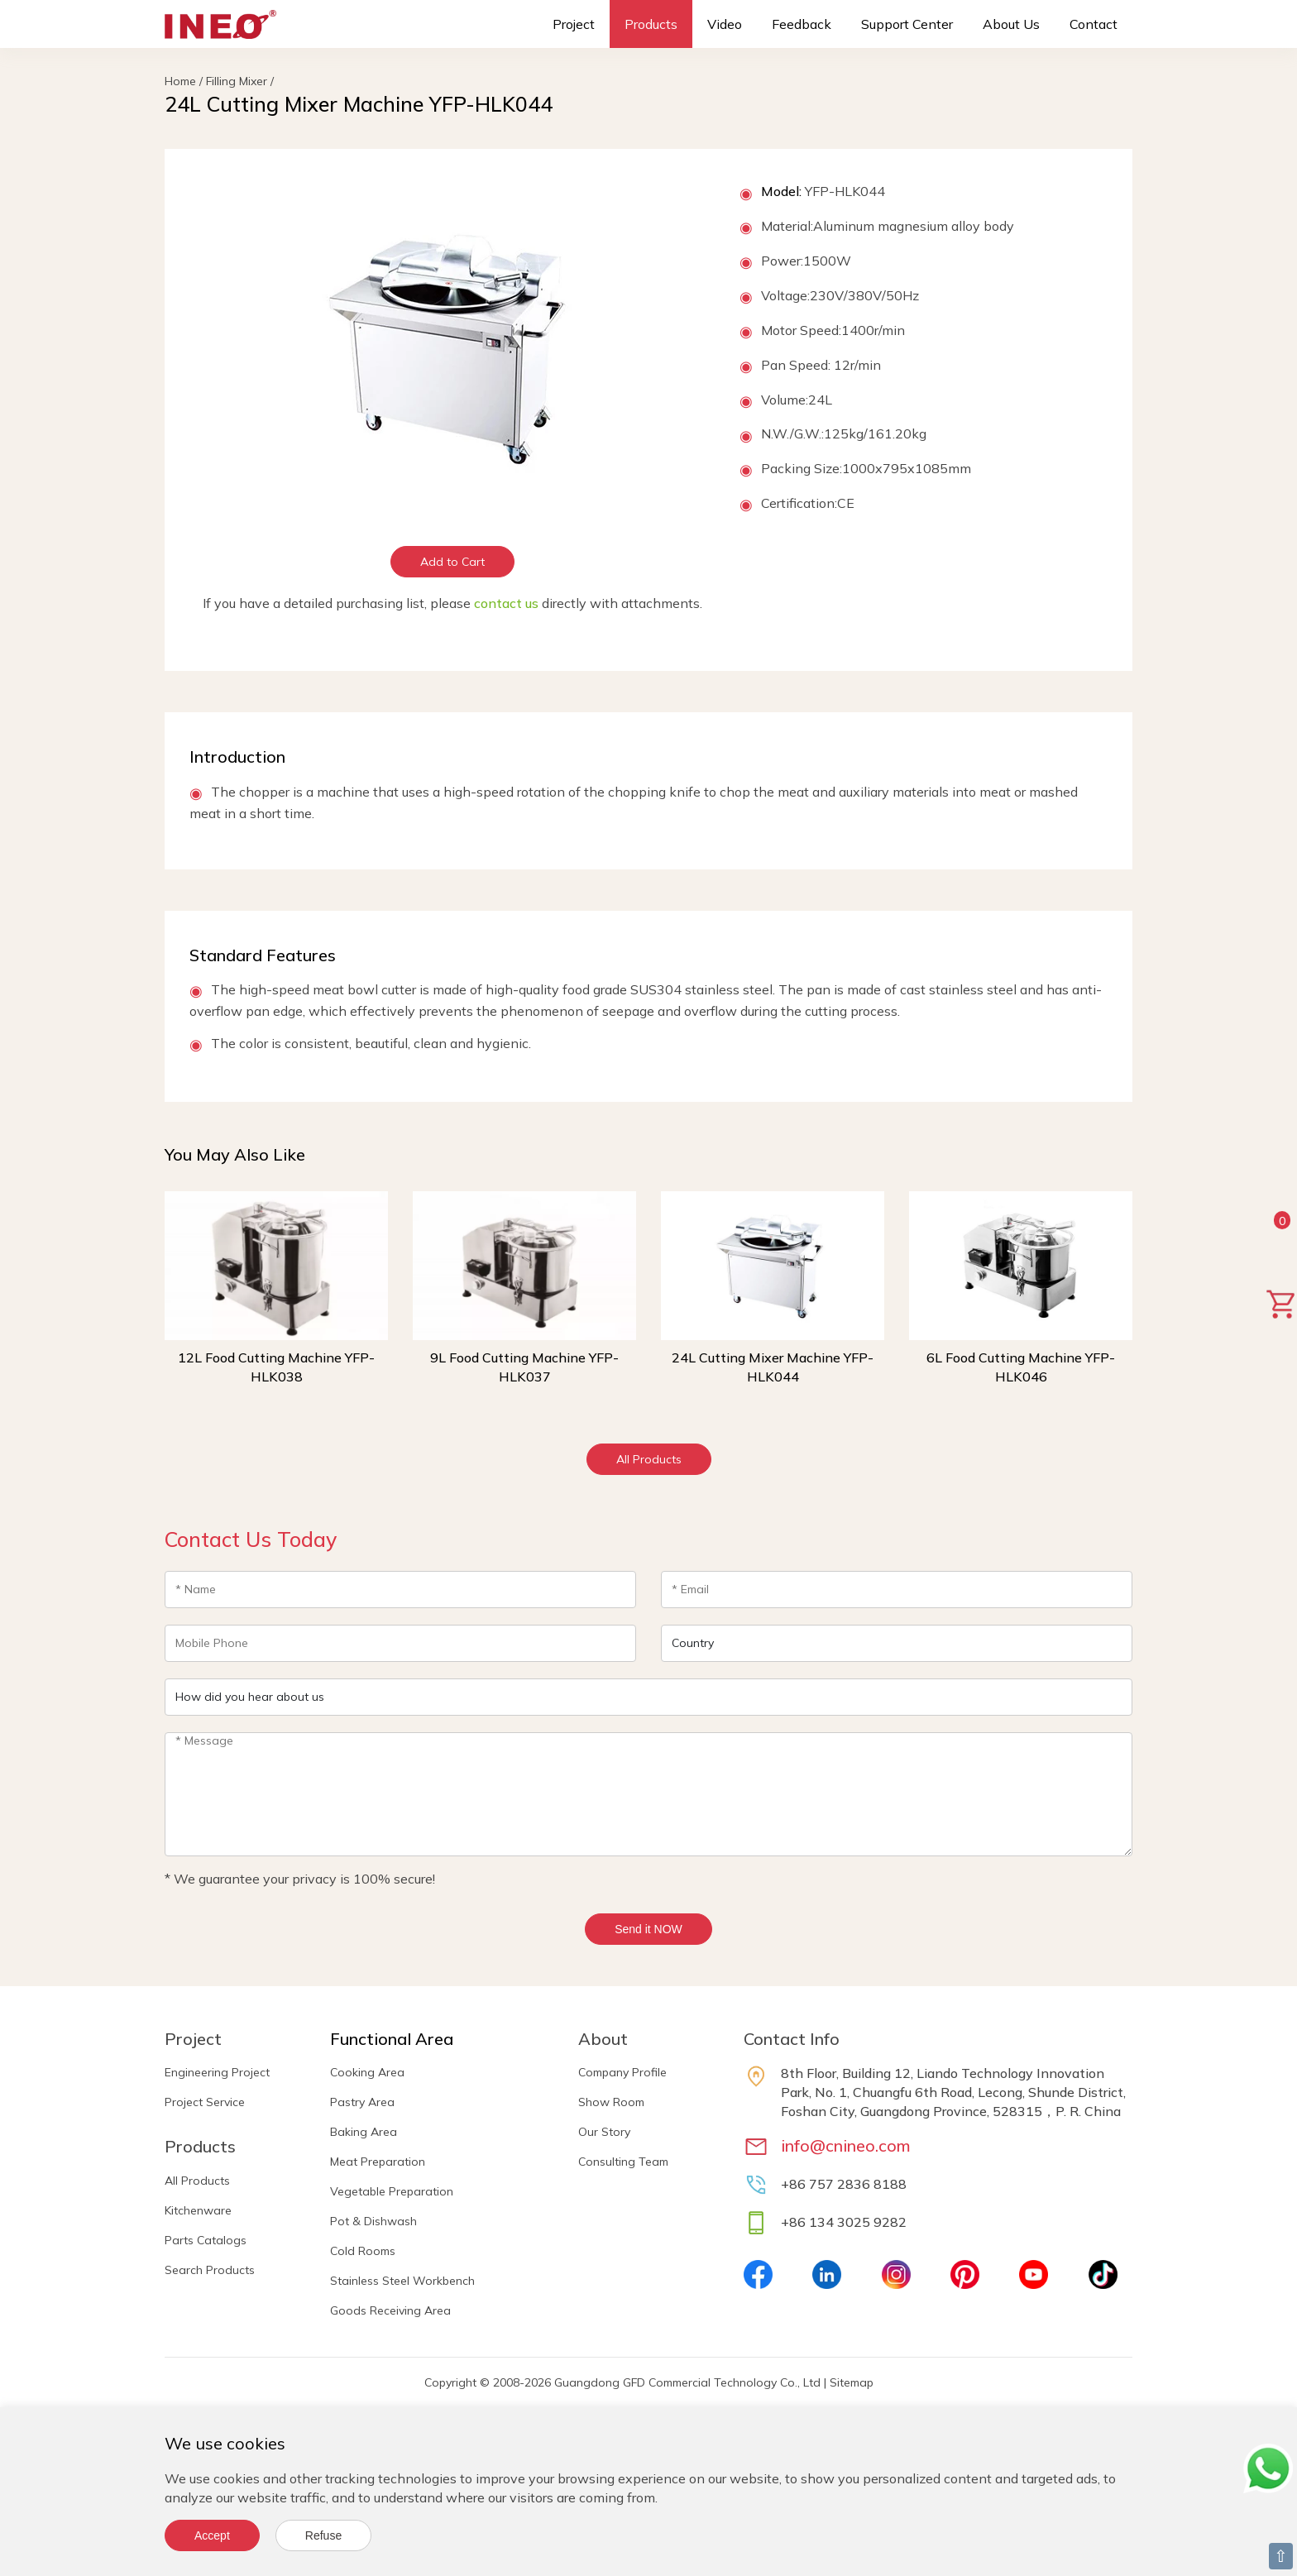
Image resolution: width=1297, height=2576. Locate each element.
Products (651, 24)
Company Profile (622, 2072)
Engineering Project (217, 2072)
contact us (506, 603)
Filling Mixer (236, 81)
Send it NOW (648, 1929)
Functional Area (391, 2038)
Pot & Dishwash (373, 2221)
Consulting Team (623, 2161)
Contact (1094, 24)
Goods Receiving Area (390, 2310)
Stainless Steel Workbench (402, 2280)
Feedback (801, 24)
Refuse (323, 2535)
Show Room (611, 2102)
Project (574, 24)
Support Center (907, 24)
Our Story (604, 2131)
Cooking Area (367, 2072)
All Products (649, 1459)
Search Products (210, 2269)
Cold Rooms (362, 2250)
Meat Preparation (377, 2161)
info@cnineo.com (846, 2145)
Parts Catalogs (205, 2240)
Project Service (205, 2102)
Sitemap (851, 2382)
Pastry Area (362, 2102)
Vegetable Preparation (391, 2191)
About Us (1011, 24)
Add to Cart (452, 561)
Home (180, 81)
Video (724, 24)
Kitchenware (198, 2210)
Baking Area (363, 2131)
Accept (212, 2535)
